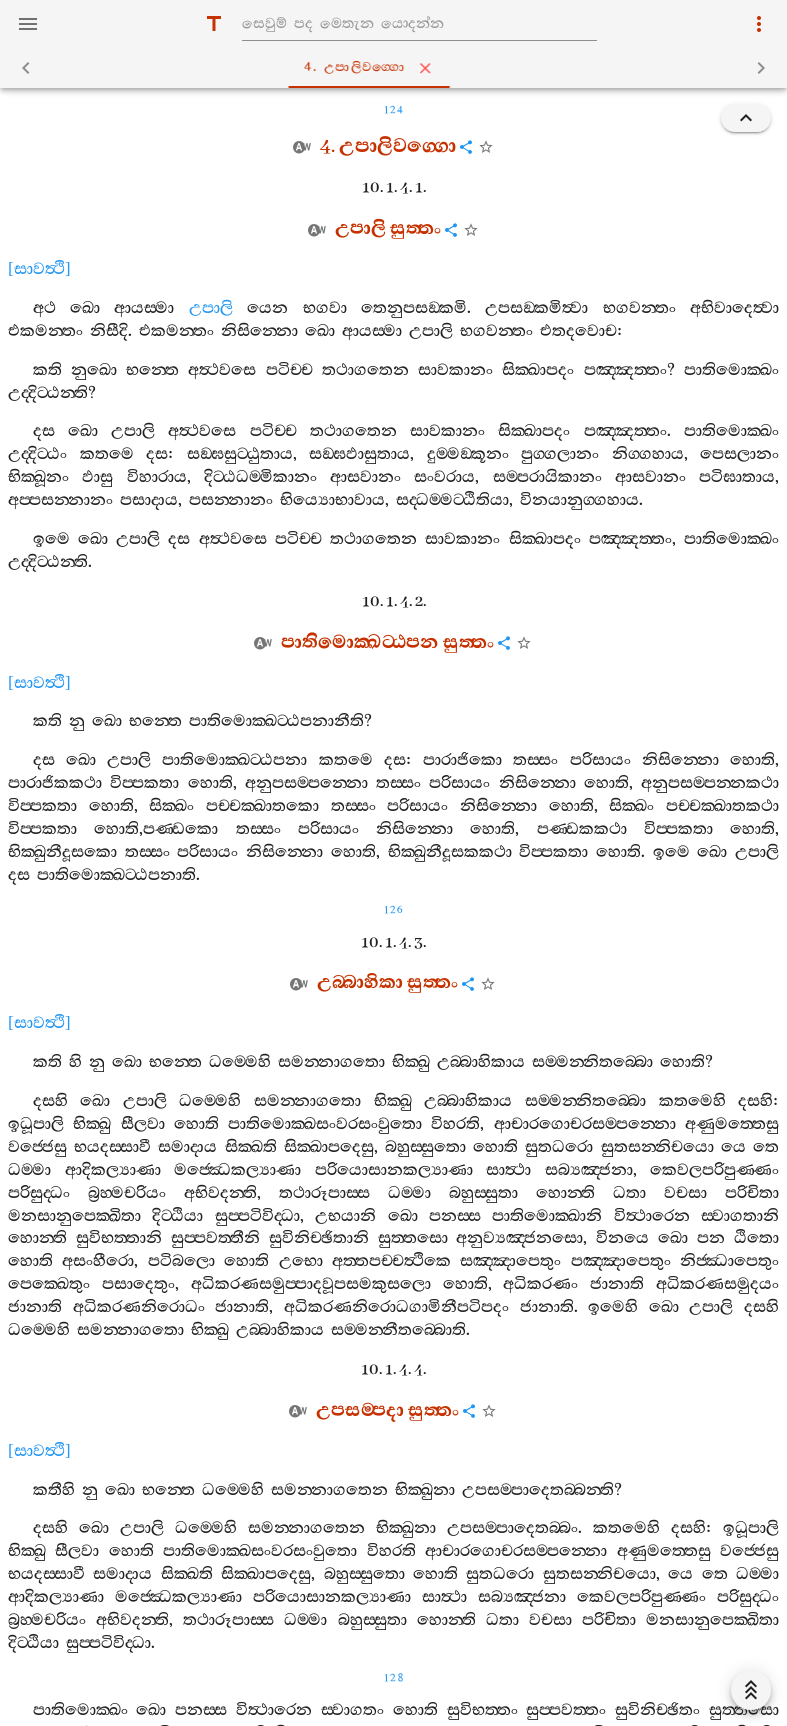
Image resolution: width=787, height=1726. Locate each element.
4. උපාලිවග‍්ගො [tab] (397, 68)
